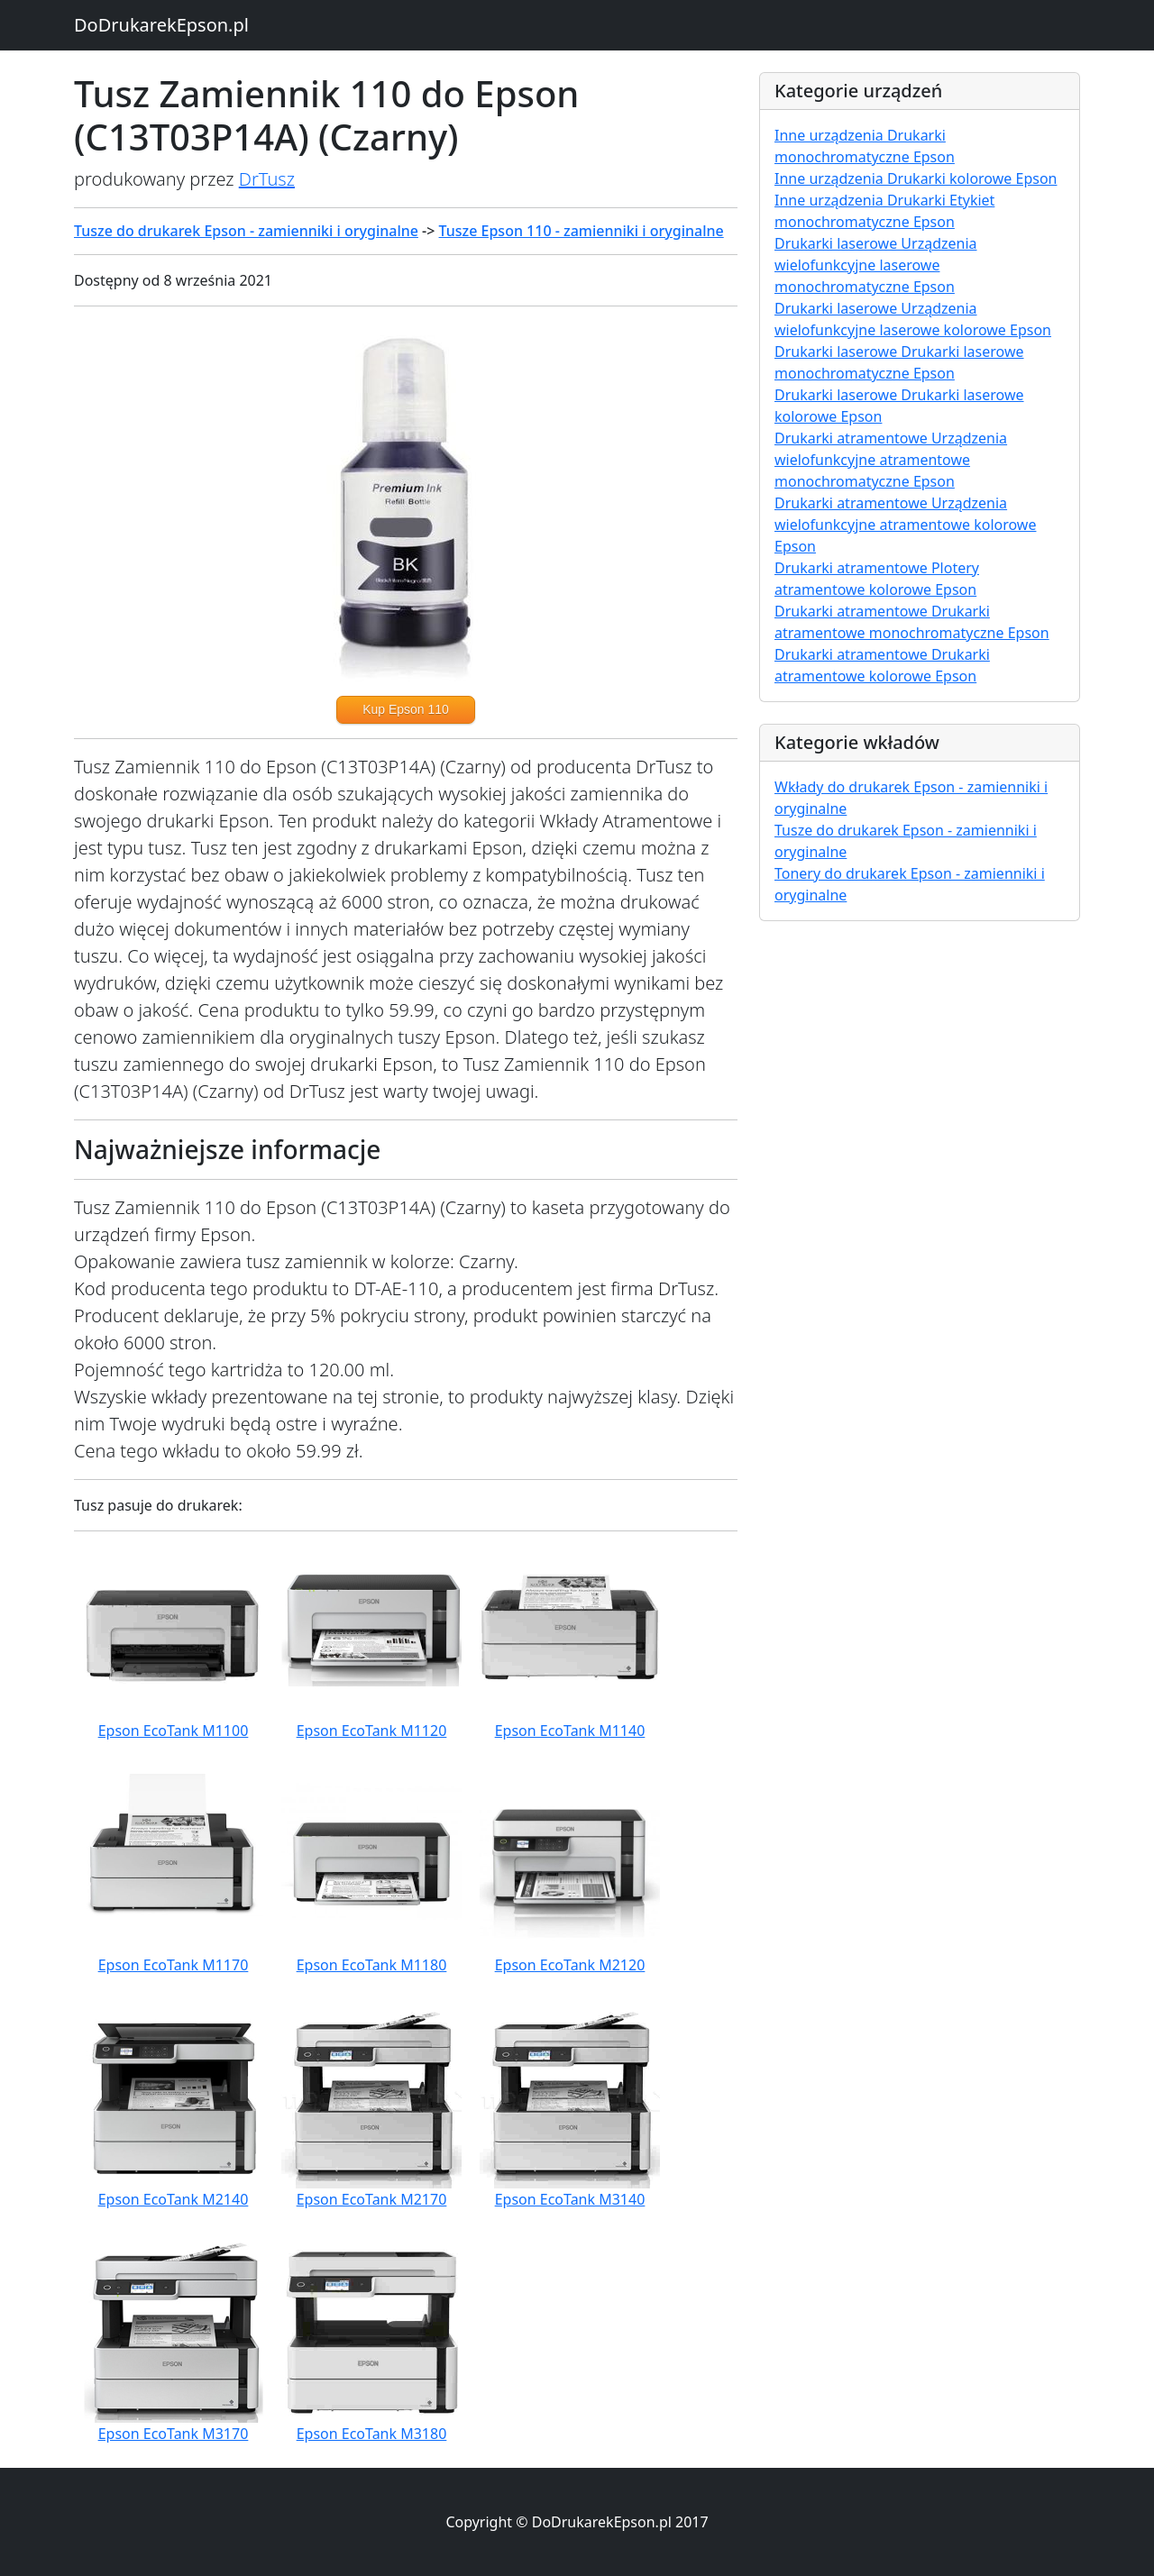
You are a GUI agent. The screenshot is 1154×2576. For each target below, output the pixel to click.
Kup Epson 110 (405, 709)
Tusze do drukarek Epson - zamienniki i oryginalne (246, 231)
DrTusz (267, 179)
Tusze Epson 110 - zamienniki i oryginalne (581, 231)
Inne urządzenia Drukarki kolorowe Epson (915, 178)
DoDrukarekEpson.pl (161, 25)
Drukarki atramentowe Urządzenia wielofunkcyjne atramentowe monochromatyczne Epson (890, 459)
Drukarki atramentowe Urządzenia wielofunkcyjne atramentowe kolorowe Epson (905, 524)
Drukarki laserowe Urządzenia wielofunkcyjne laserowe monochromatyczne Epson (875, 265)
